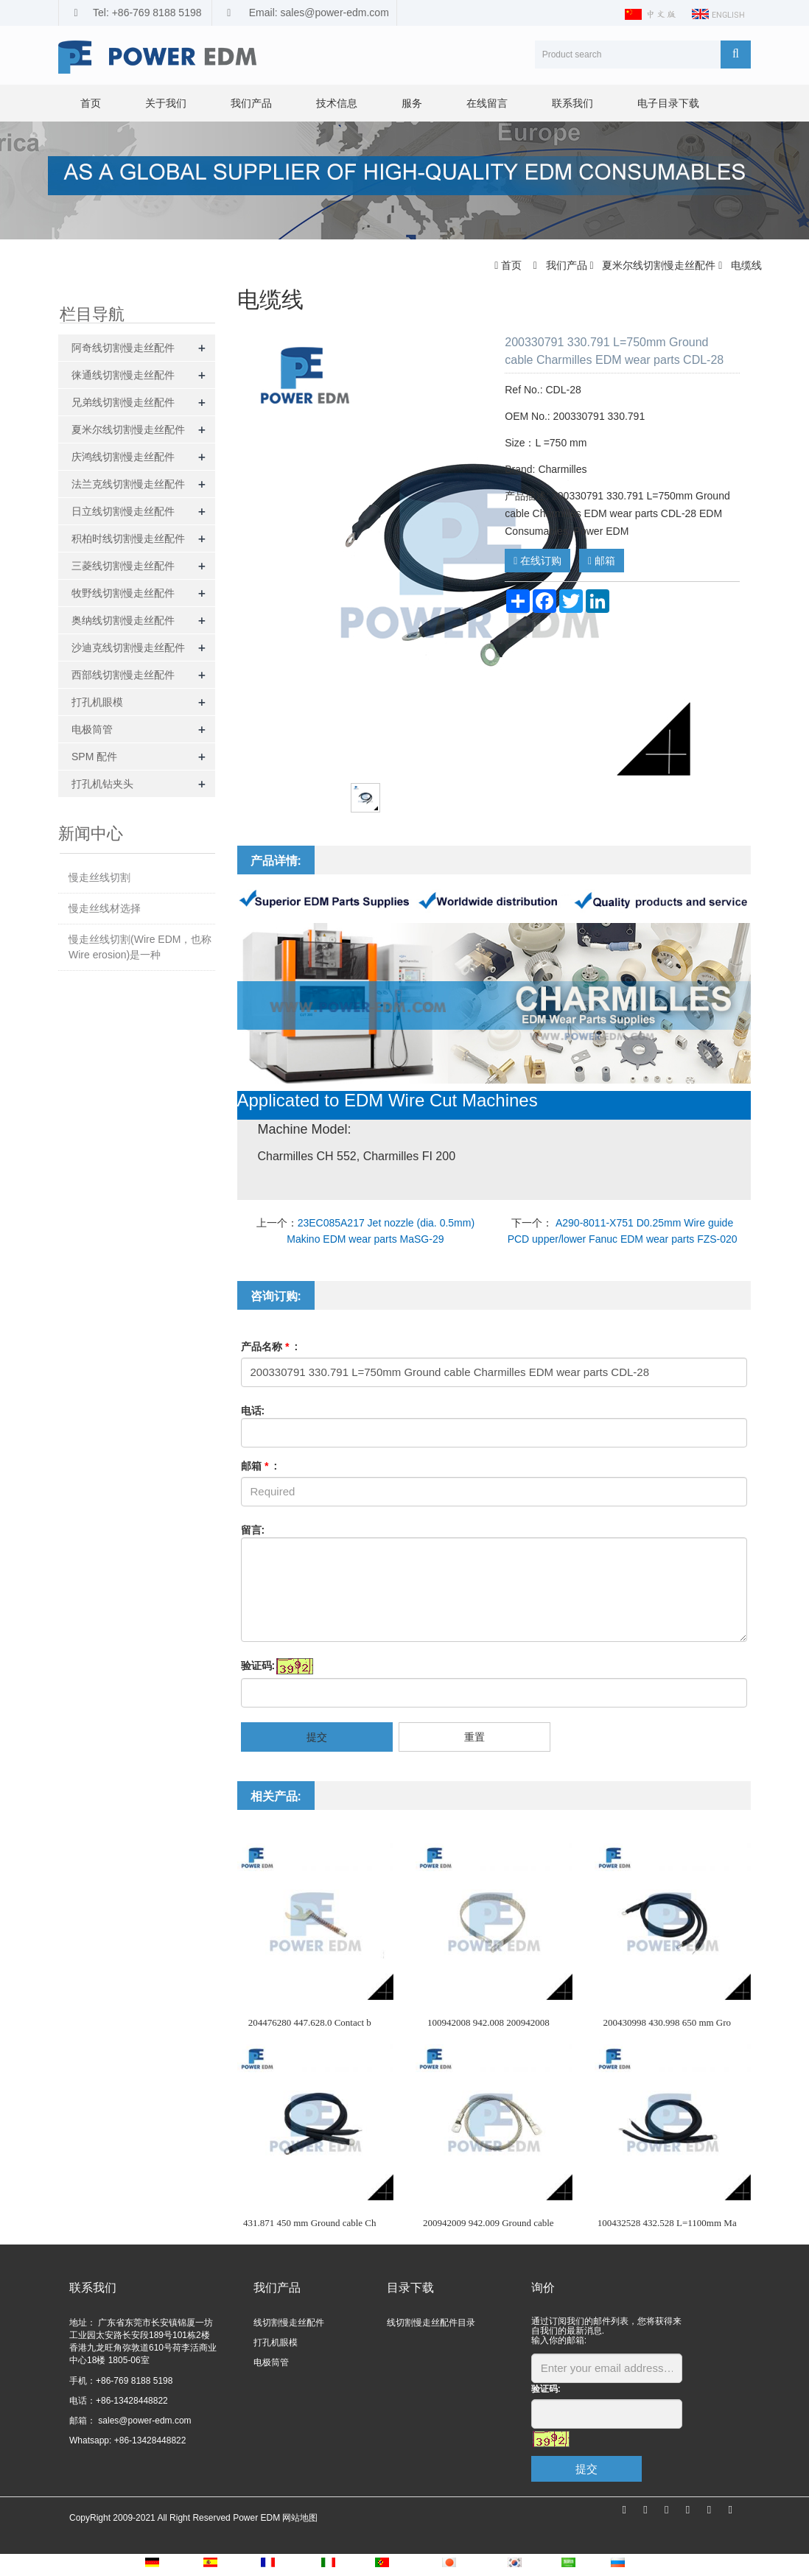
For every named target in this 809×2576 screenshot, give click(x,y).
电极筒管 (92, 729)
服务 (412, 103)
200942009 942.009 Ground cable (488, 2222)
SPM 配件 (94, 756)
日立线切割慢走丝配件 (123, 511)
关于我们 (165, 103)
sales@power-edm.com (144, 2420)
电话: (253, 1411)
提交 (317, 1737)
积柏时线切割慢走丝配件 (128, 538)
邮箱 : (259, 1466)
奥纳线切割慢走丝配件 (123, 620)
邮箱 (601, 560)
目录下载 (410, 2287)
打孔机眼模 (97, 702)
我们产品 (251, 103)
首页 (90, 103)
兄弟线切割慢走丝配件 (123, 402)
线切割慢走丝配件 (288, 2322)
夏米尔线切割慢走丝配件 (658, 265)
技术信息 (336, 103)
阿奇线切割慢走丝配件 (123, 348)
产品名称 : (269, 1346)
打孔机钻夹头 (102, 784)
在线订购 (537, 560)
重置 (474, 1737)
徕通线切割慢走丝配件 (123, 375)
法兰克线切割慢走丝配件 (128, 484)
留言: (253, 1530)
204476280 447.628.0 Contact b (309, 2022)
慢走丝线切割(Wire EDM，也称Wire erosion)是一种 (140, 947)
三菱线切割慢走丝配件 (123, 566)
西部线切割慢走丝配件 (123, 675)
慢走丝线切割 (99, 877)
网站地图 (300, 2518)
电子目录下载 (668, 103)
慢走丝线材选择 (105, 908)
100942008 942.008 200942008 (488, 2022)
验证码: (258, 1665)
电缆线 (745, 265)
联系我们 (572, 103)
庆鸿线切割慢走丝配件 (123, 457)
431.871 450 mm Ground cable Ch (310, 2222)
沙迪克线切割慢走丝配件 (128, 647)
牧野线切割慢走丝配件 (123, 593)
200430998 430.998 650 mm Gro (667, 2022)
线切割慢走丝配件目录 (431, 2322)
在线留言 (487, 103)
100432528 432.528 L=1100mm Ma (667, 2222)
